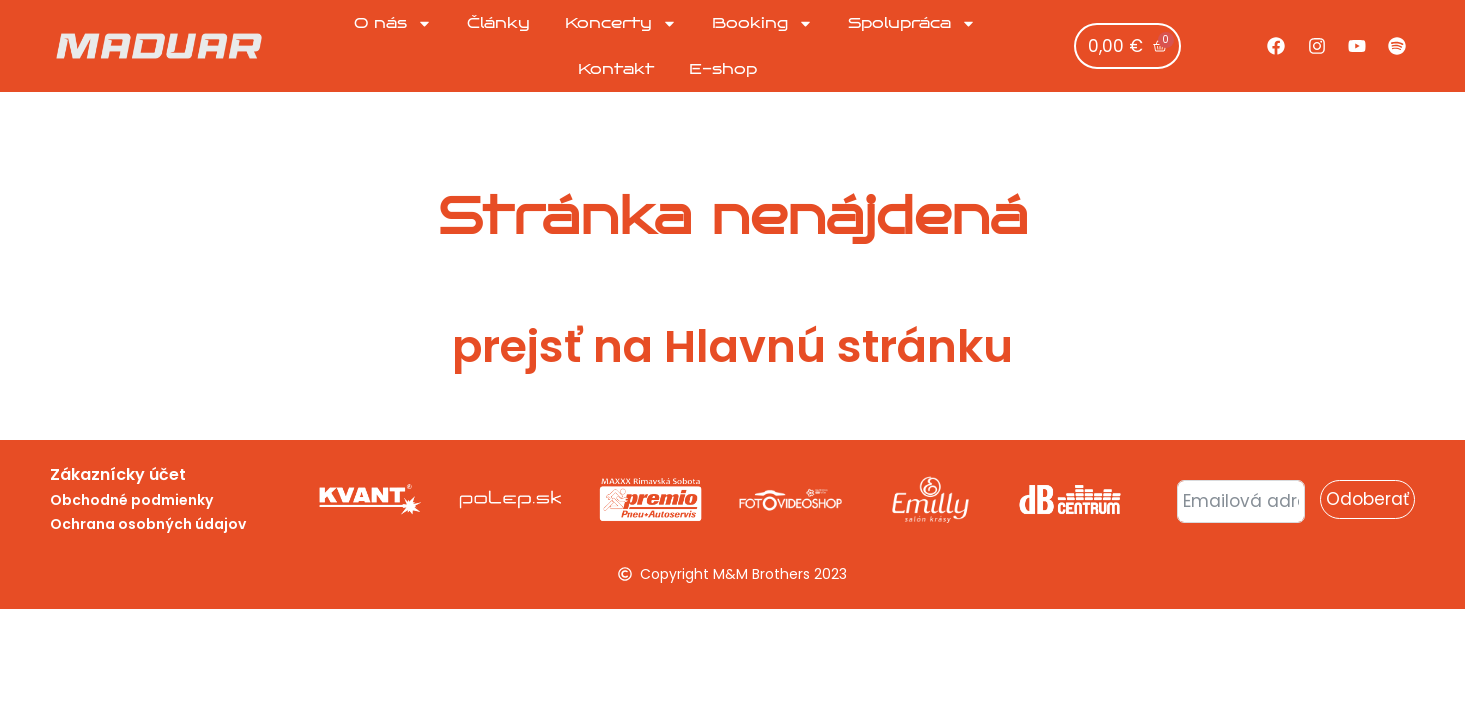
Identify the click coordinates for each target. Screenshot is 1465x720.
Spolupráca (912, 23)
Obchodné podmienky (131, 500)
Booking (762, 23)
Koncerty (621, 23)
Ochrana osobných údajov (148, 524)
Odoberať (1367, 499)
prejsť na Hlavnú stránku (732, 346)
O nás (393, 23)
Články (498, 23)
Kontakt (616, 69)
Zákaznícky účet (118, 474)
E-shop (723, 69)
